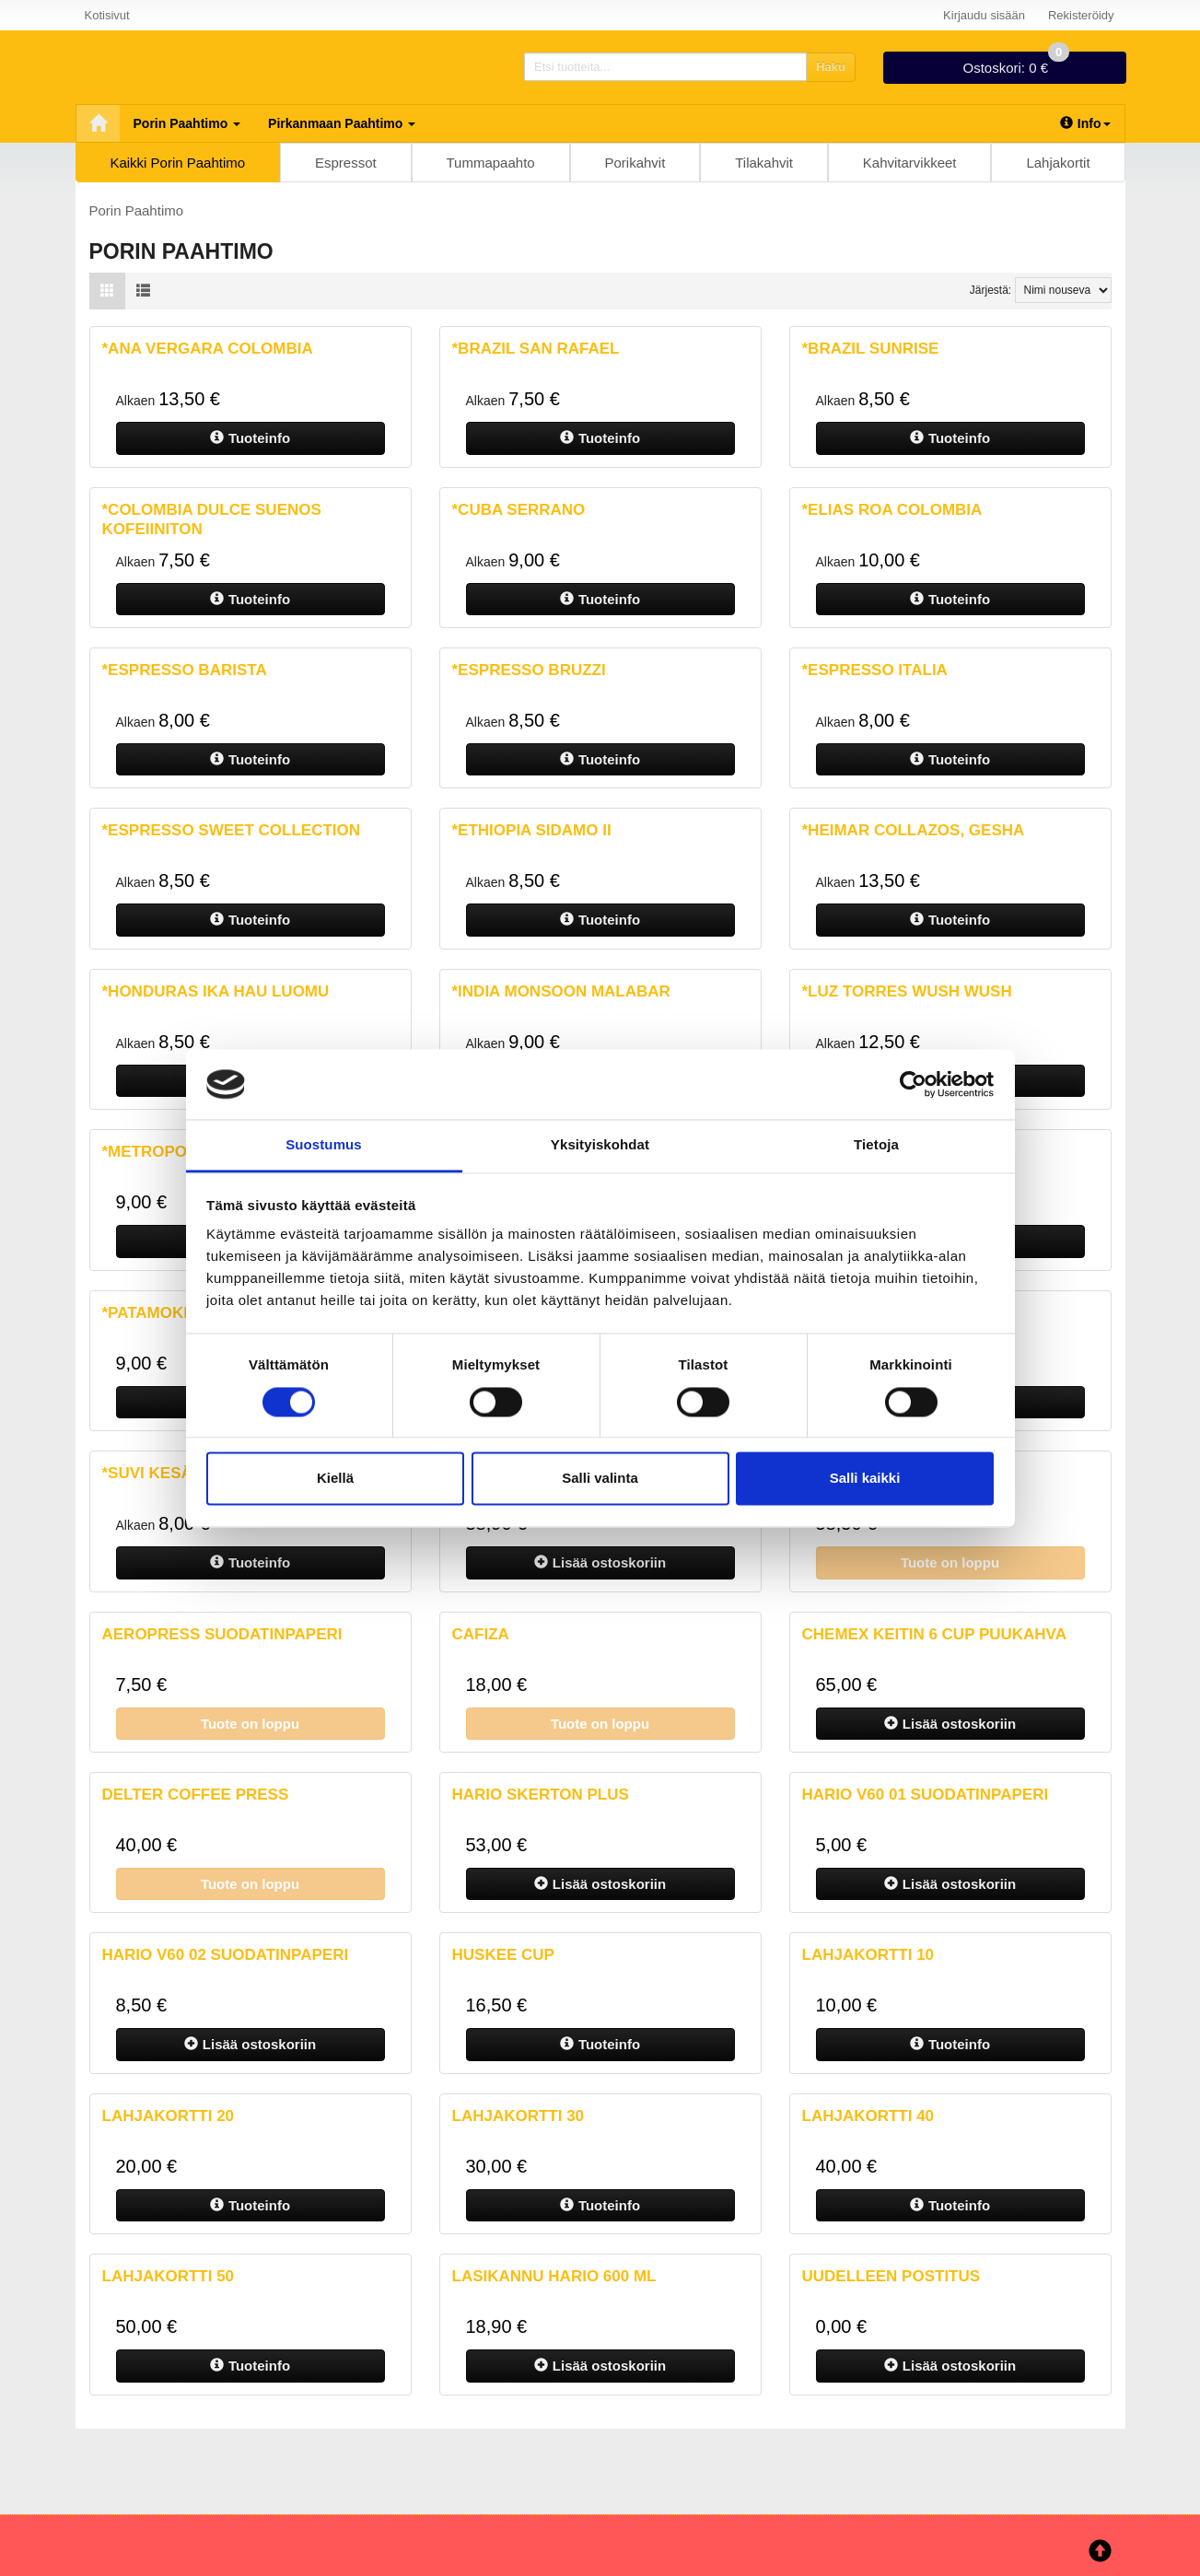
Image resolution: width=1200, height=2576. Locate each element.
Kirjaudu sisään (984, 15)
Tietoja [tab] (876, 1145)
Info (1085, 123)
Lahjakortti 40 (868, 2116)
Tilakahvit (764, 162)
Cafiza (480, 1634)
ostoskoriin (600, 1562)
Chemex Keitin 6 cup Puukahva (934, 1634)
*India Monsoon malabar (561, 991)
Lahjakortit (1057, 162)
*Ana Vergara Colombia (207, 348)
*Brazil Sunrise (870, 348)
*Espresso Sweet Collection (231, 830)
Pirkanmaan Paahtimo (341, 123)
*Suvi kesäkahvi (171, 1473)
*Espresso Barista (184, 670)
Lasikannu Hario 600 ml (554, 2276)
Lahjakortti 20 (168, 2116)
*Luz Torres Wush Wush (907, 991)
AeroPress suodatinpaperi (222, 1634)
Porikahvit (635, 162)
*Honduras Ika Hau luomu (216, 991)
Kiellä (335, 1478)
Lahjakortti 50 (168, 2276)
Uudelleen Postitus (891, 2276)
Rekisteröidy (1081, 15)
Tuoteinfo (250, 438)
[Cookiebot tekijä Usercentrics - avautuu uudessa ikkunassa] (913, 1084)
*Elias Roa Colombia (892, 510)
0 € (1015, 64)
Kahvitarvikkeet (910, 162)
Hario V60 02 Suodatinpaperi (225, 1955)
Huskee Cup (503, 1955)
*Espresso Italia (875, 670)
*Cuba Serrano (519, 510)
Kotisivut (107, 15)
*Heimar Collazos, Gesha (913, 830)
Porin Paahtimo (187, 123)
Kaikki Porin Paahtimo (177, 162)
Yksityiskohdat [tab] (600, 1145)
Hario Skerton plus (540, 1794)
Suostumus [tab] (323, 1145)
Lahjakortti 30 (518, 2116)
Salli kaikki (865, 1478)
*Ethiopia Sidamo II (532, 830)
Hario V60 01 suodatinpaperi (925, 1794)
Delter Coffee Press (195, 1794)
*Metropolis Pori (178, 1151)
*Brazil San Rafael (536, 348)
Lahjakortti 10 (868, 1955)
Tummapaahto (491, 162)
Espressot (346, 162)
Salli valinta (600, 1478)
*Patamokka (154, 1313)
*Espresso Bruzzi (529, 670)
